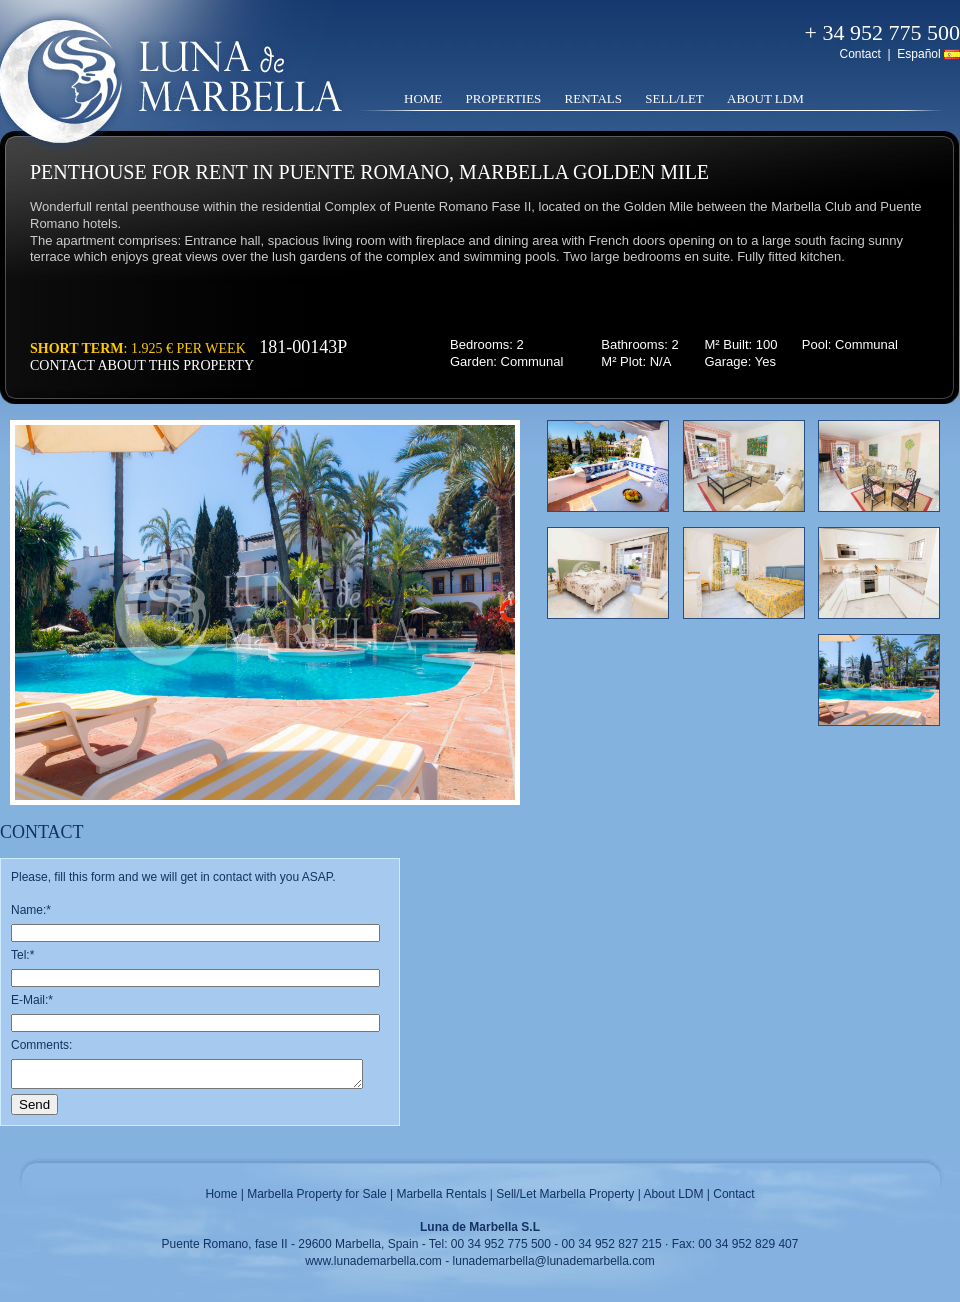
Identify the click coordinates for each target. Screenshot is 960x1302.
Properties (504, 98)
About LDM (765, 98)
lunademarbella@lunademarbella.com (554, 1261)
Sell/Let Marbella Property (565, 1194)
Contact (859, 54)
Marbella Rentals (441, 1194)
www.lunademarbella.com (373, 1261)
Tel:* (22, 955)
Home (423, 98)
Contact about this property (142, 365)
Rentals (593, 98)
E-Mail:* (32, 1000)
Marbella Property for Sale (316, 1194)
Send (34, 1104)
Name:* (31, 910)
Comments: (41, 1045)
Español (918, 54)
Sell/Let (674, 98)
